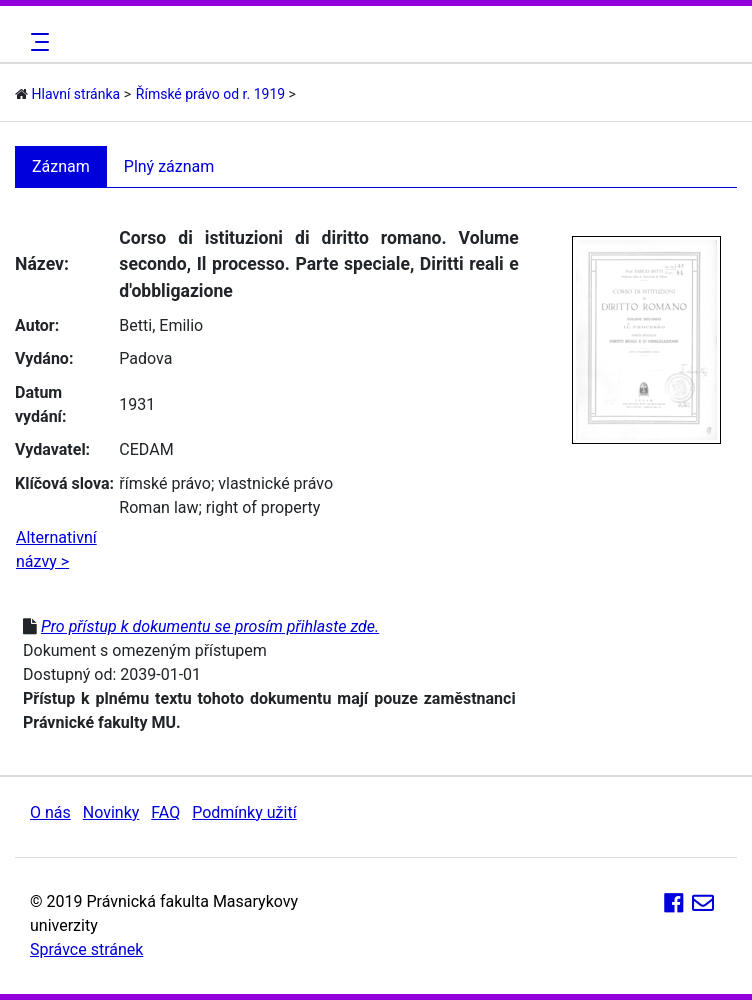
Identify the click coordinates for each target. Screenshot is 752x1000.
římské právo (165, 483)
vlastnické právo (275, 483)
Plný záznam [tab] (169, 166)
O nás (50, 812)
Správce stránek (86, 949)
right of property (263, 507)
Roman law (158, 507)
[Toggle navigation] (37, 42)
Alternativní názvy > (56, 549)
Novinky (111, 812)
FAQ (165, 812)
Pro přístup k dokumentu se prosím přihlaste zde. (210, 626)
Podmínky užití (244, 812)
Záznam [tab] (61, 166)
